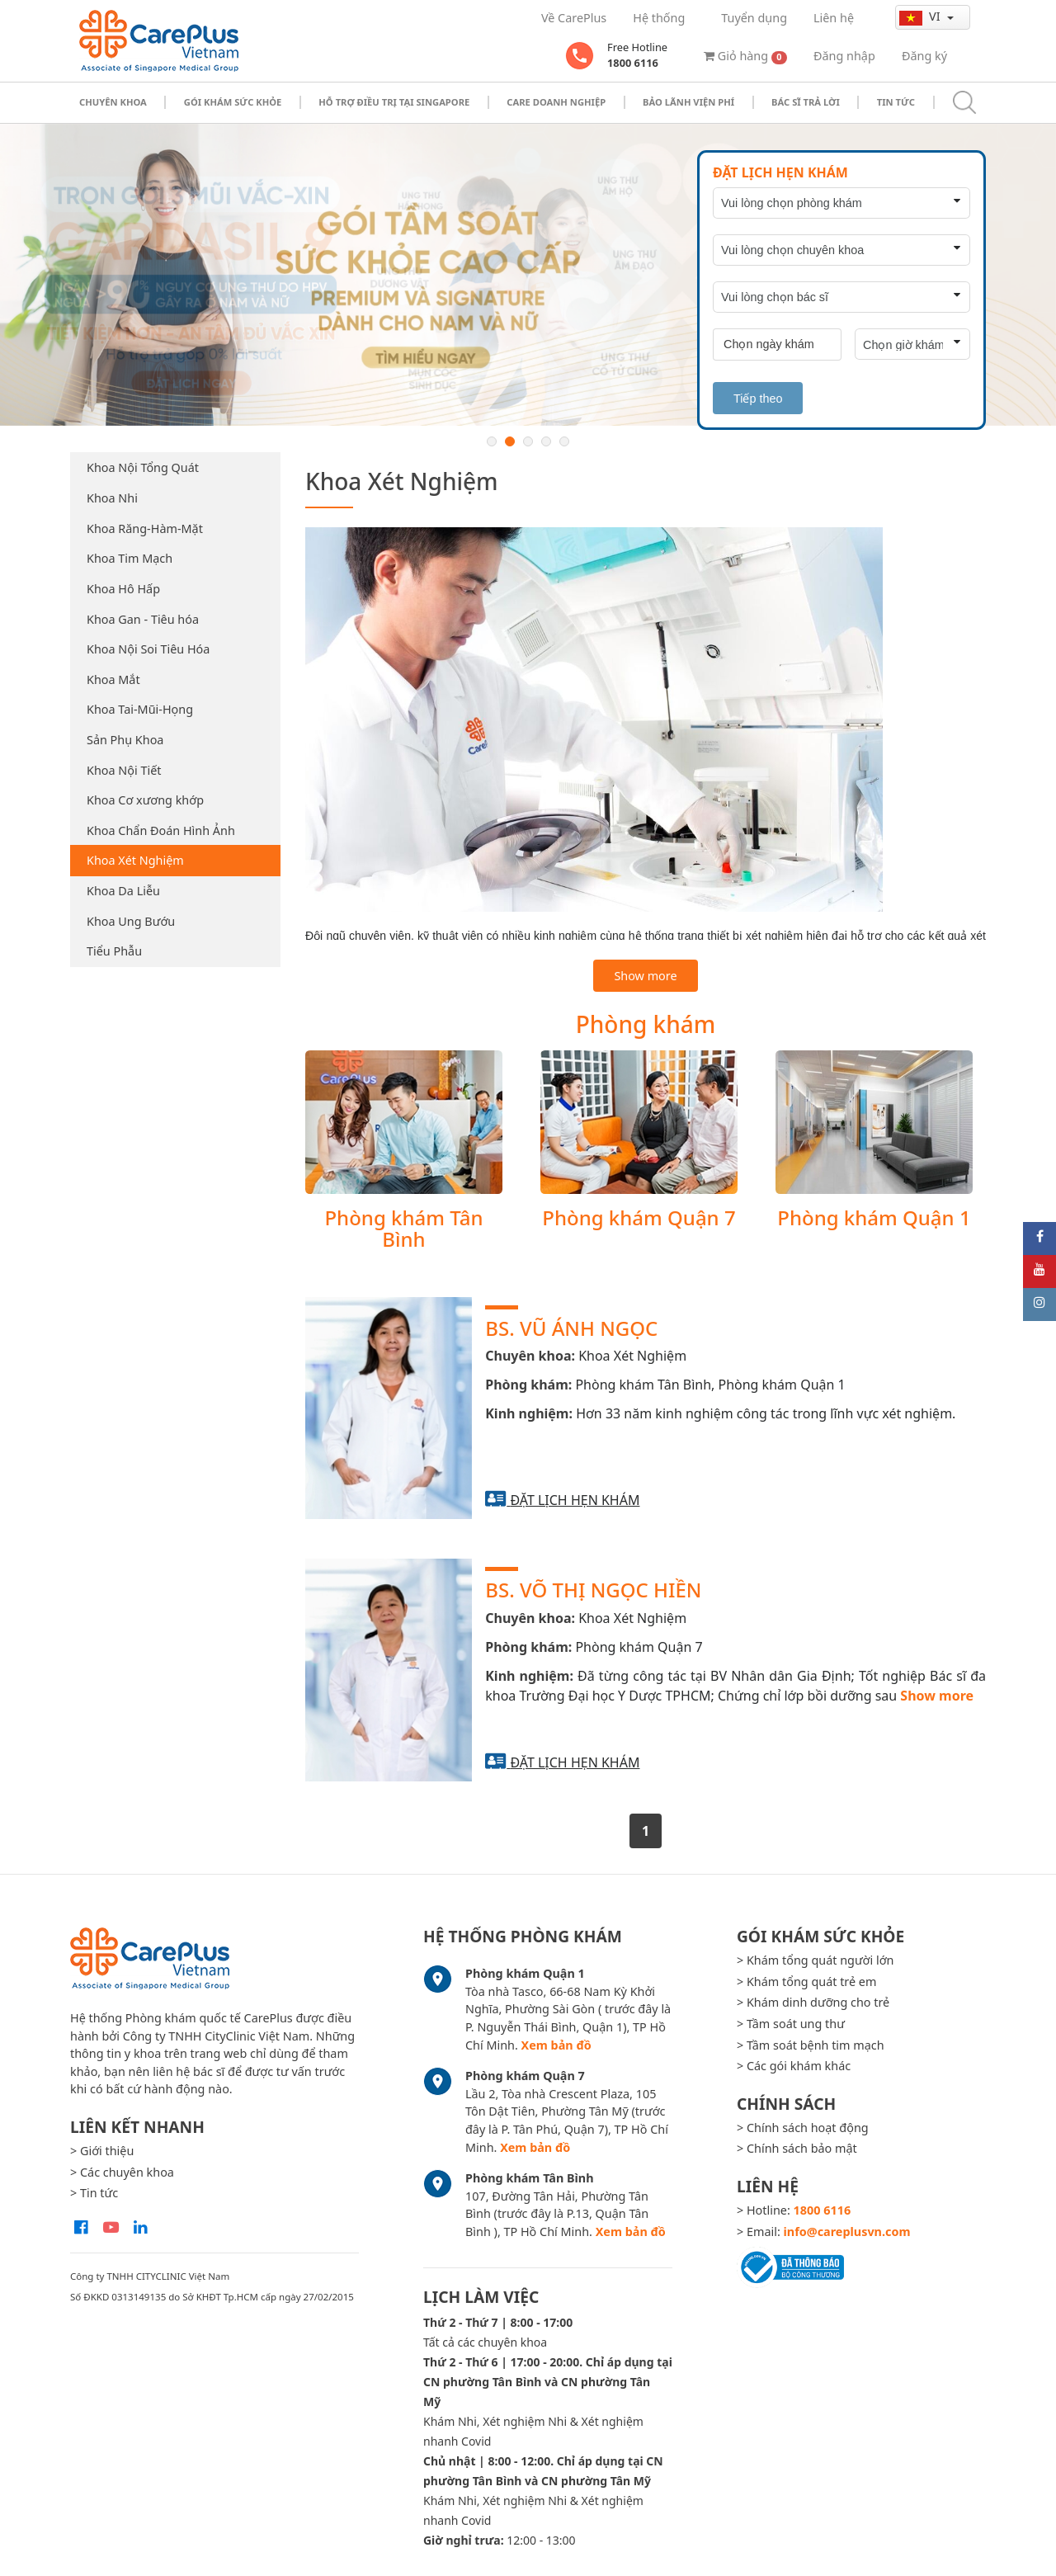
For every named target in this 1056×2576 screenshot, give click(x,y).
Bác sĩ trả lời (805, 102)
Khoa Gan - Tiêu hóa (143, 619)
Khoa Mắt (113, 679)
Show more (645, 976)
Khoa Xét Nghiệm (135, 860)
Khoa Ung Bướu (131, 921)
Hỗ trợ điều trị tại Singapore (393, 102)
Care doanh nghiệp (556, 102)
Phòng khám (646, 1024)
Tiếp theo (757, 398)
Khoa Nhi (112, 498)
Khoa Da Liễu (123, 891)
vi (921, 16)
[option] (528, 275)
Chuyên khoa (113, 102)
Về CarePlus (573, 18)
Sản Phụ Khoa (125, 740)
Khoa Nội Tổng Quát (143, 467)
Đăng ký (924, 56)
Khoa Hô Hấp (123, 589)
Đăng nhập (844, 56)
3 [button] (528, 441)
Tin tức (896, 102)
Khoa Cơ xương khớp (145, 800)
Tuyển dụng (754, 18)
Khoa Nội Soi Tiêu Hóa (148, 649)
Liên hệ (833, 18)
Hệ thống (659, 18)
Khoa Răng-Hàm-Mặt (145, 528)
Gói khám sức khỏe (233, 102)
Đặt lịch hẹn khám (574, 1500)
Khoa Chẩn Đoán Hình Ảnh (161, 830)
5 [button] (564, 441)
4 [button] (546, 441)
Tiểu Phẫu (114, 951)
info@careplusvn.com (847, 2231)
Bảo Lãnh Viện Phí (688, 102)
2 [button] (510, 441)
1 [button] (492, 441)
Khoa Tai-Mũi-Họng (140, 709)
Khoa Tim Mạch (129, 558)
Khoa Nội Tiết (124, 770)
